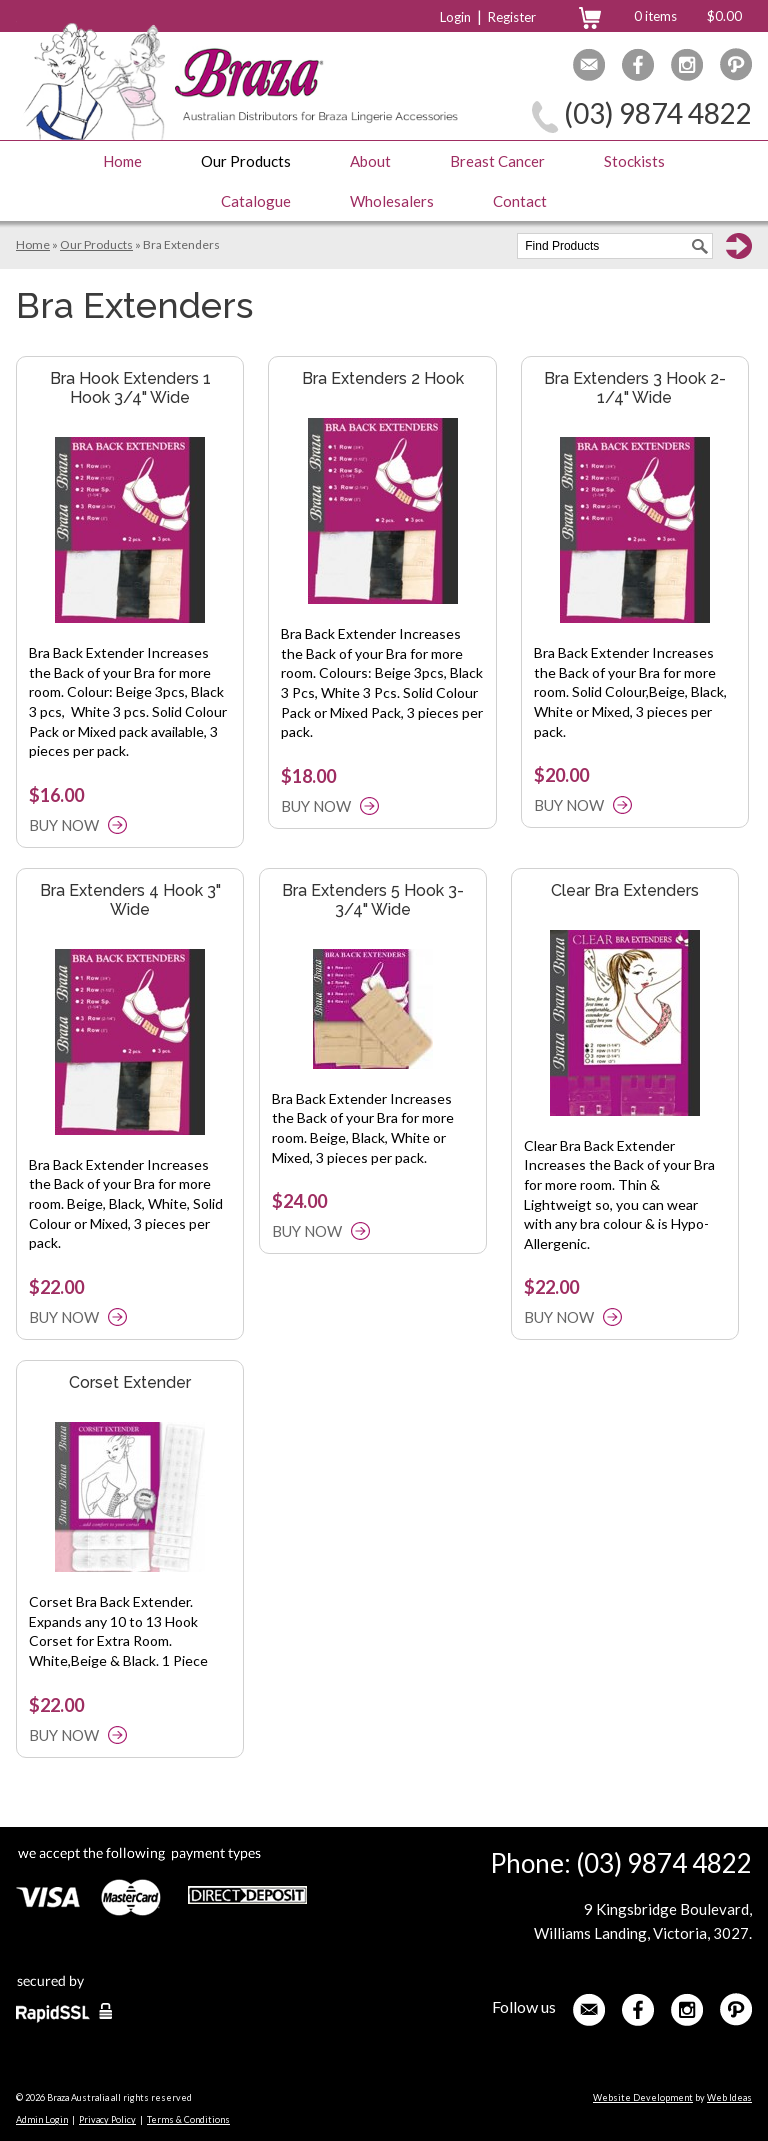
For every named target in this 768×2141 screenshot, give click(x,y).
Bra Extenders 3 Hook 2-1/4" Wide (635, 388)
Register (512, 17)
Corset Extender (130, 1382)
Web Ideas (729, 2097)
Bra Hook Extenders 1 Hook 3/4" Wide (130, 388)
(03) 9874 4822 (658, 113)
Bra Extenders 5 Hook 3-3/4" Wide (373, 900)
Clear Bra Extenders (625, 890)
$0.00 (724, 16)
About (370, 161)
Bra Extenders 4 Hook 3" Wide (130, 900)
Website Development (643, 2097)
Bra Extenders (181, 244)
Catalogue (256, 201)
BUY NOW (64, 825)
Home (122, 161)
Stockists (634, 161)
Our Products (246, 161)
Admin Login (42, 2119)
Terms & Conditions (188, 2119)
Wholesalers (392, 201)
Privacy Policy (107, 2119)
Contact (520, 201)
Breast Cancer (497, 161)
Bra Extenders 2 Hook (383, 378)
